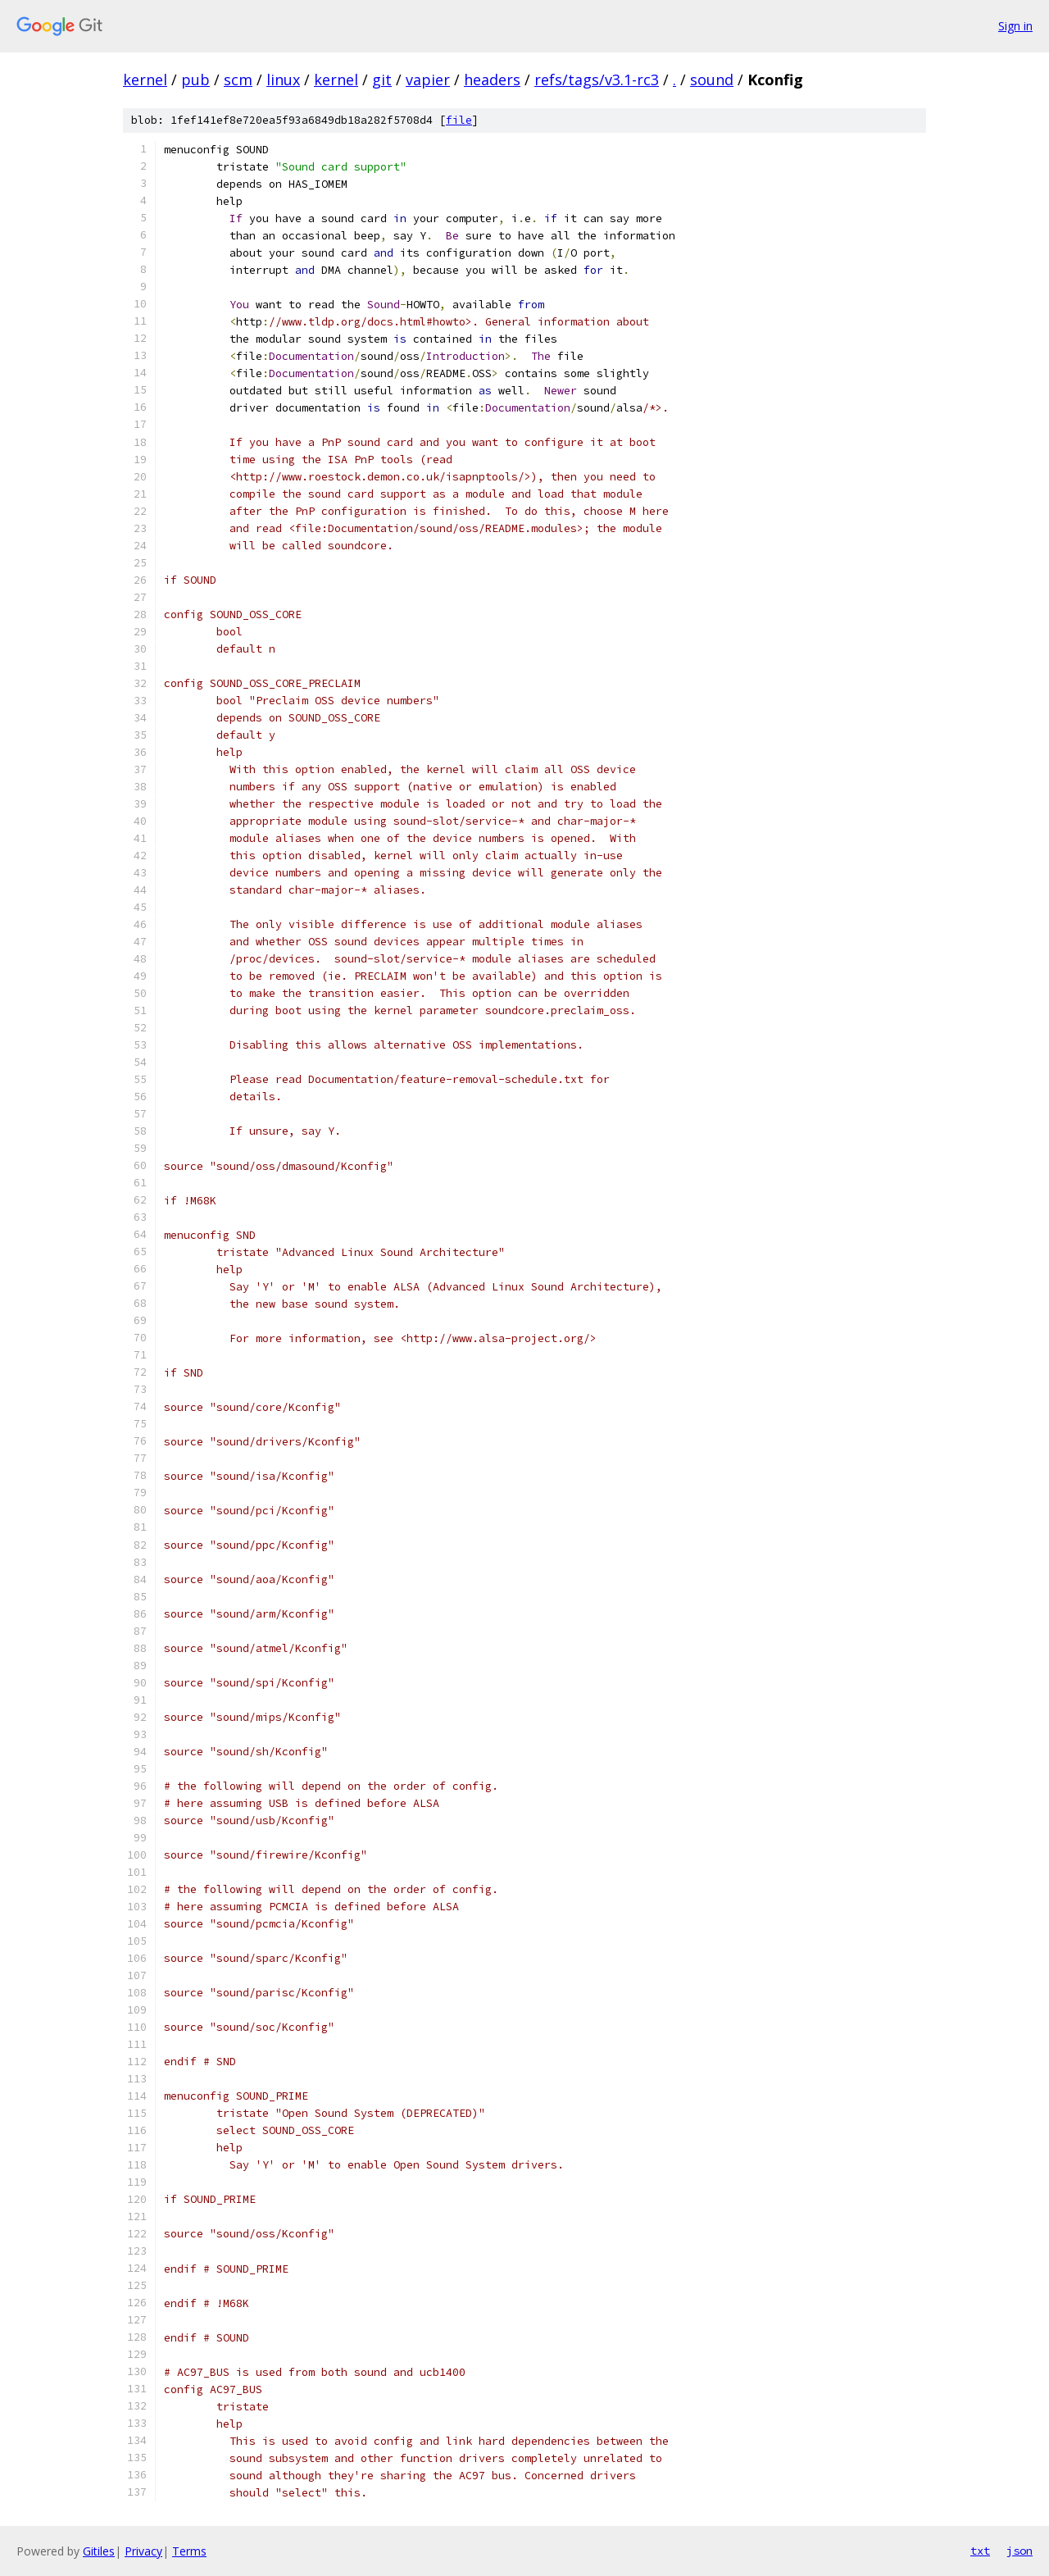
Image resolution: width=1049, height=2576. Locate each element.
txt (980, 2550)
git (382, 79)
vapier (428, 79)
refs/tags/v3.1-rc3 (596, 79)
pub (195, 79)
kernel (145, 79)
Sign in (1015, 26)
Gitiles (99, 2551)
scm (238, 79)
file (459, 120)
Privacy (143, 2551)
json (1019, 2550)
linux (283, 79)
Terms (189, 2551)
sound (711, 79)
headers (492, 79)
